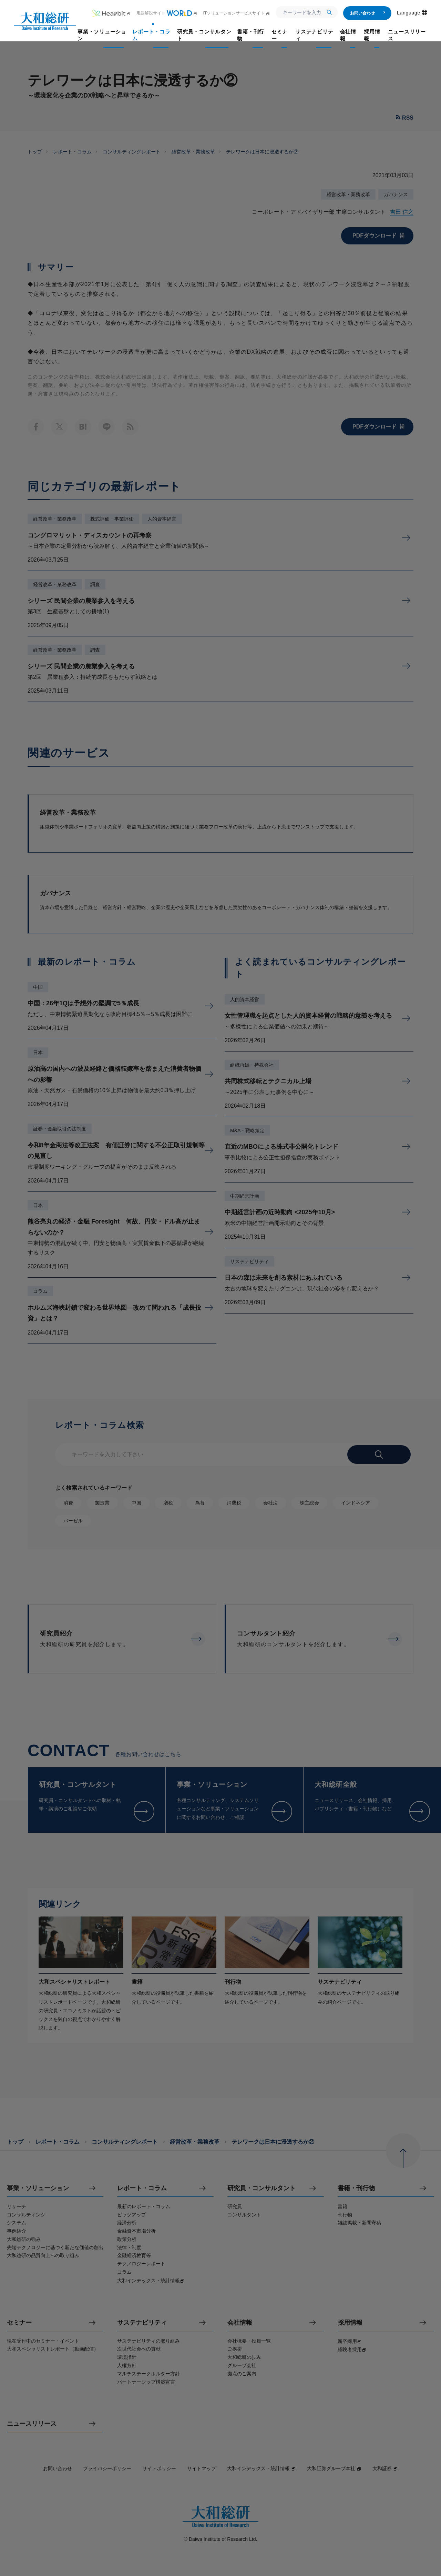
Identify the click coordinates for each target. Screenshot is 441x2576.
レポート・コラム (72, 151)
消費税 (234, 1503)
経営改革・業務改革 (193, 151)
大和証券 (385, 2468)
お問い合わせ (368, 13)
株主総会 (309, 1503)
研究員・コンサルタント (261, 2188)
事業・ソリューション (38, 2188)
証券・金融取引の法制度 (59, 1128)
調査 (95, 584)
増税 (168, 1503)
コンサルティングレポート (132, 151)
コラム (40, 1291)
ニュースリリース (32, 2424)
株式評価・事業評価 (112, 519)
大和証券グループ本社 (334, 2468)
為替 (200, 1503)
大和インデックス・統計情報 (261, 2468)
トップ (35, 151)
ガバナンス (396, 194)
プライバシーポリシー (107, 2468)
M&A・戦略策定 (247, 1130)
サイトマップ (201, 2468)
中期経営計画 (244, 1196)
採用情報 (350, 2323)
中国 (38, 987)
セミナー (19, 2323)
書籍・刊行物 (356, 2188)
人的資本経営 (161, 519)
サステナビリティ (249, 1261)
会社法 (270, 1503)
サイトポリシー (159, 2468)
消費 (68, 1503)
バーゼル (73, 1520)
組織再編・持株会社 (252, 1065)
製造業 (102, 1503)
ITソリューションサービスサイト (236, 13)
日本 (38, 1052)
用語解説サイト (166, 13)
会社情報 (239, 2323)
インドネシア (355, 1503)
